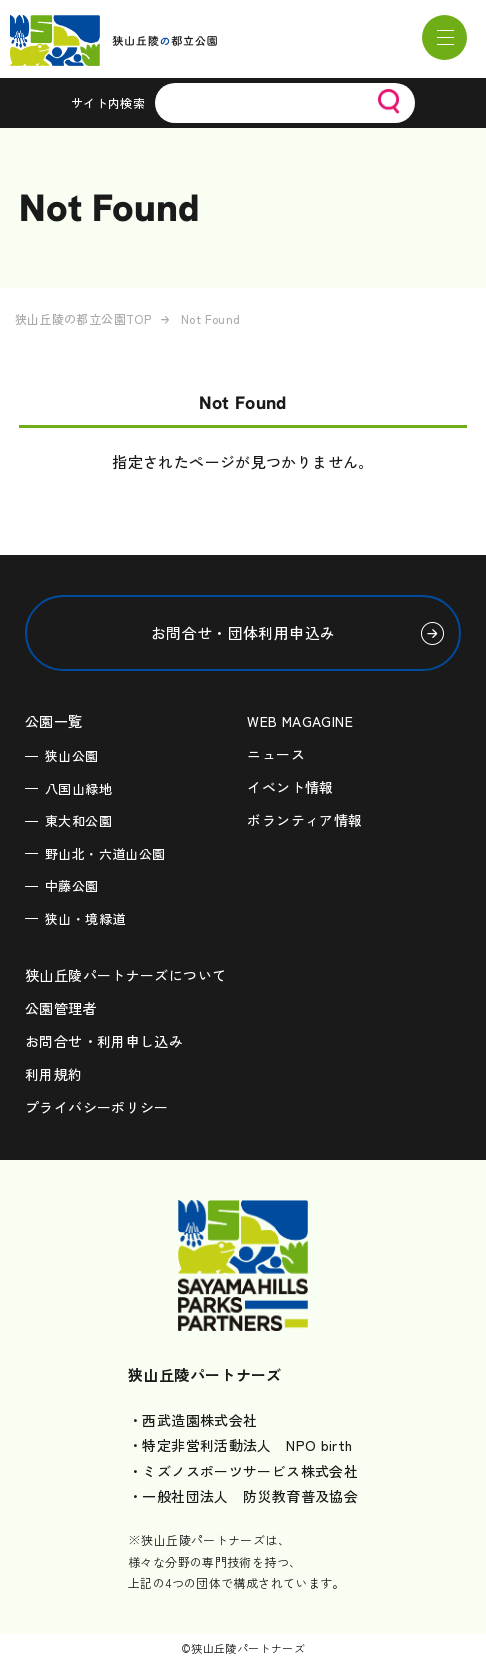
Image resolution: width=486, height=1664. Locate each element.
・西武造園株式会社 (192, 1420)
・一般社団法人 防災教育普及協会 (243, 1496)
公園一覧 (54, 721)
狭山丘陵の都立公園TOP (83, 318)
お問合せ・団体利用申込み (243, 632)
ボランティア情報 (304, 820)
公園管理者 (61, 1008)
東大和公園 (78, 820)
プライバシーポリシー (97, 1107)
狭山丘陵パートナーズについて (125, 975)
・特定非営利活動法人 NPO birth (240, 1445)
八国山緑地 (78, 788)
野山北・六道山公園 (105, 853)
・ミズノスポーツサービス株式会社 (243, 1471)
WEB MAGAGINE (300, 721)
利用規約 (54, 1074)
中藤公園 (72, 885)
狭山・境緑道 (85, 918)
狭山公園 (72, 755)
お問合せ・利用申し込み (104, 1041)
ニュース (276, 754)
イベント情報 (290, 787)
